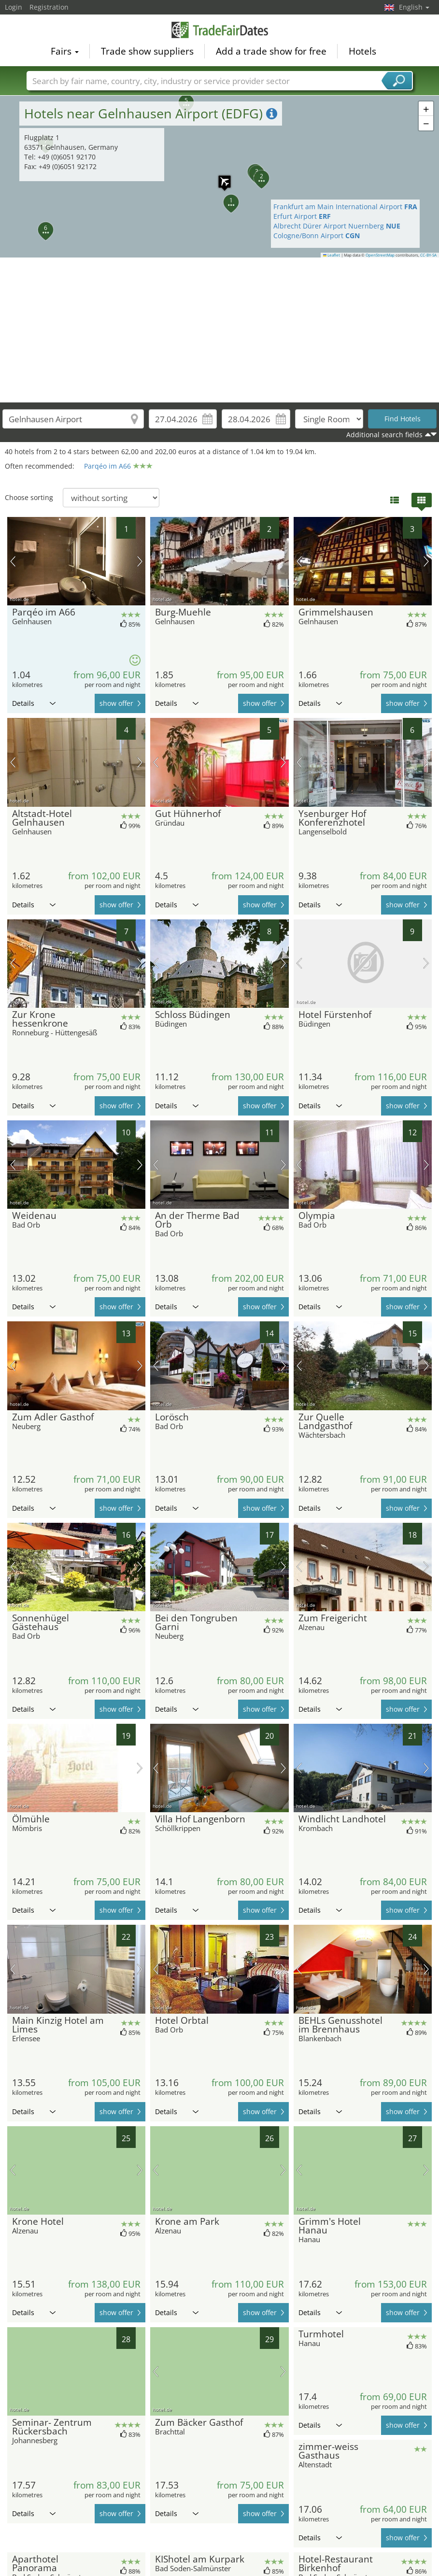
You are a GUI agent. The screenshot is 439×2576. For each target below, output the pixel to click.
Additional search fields (384, 434)
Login (13, 7)
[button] (225, 197)
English (414, 7)
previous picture (13, 561)
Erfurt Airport (302, 216)
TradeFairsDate (219, 30)
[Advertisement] (220, 330)
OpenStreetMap (380, 255)
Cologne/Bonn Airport (316, 235)
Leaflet (331, 255)
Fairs (65, 51)
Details (34, 703)
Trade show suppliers (147, 51)
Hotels (362, 51)
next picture (140, 561)
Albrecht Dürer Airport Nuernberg (336, 225)
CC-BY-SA (428, 255)
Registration (49, 7)
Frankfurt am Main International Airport (345, 206)
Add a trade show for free (271, 51)
